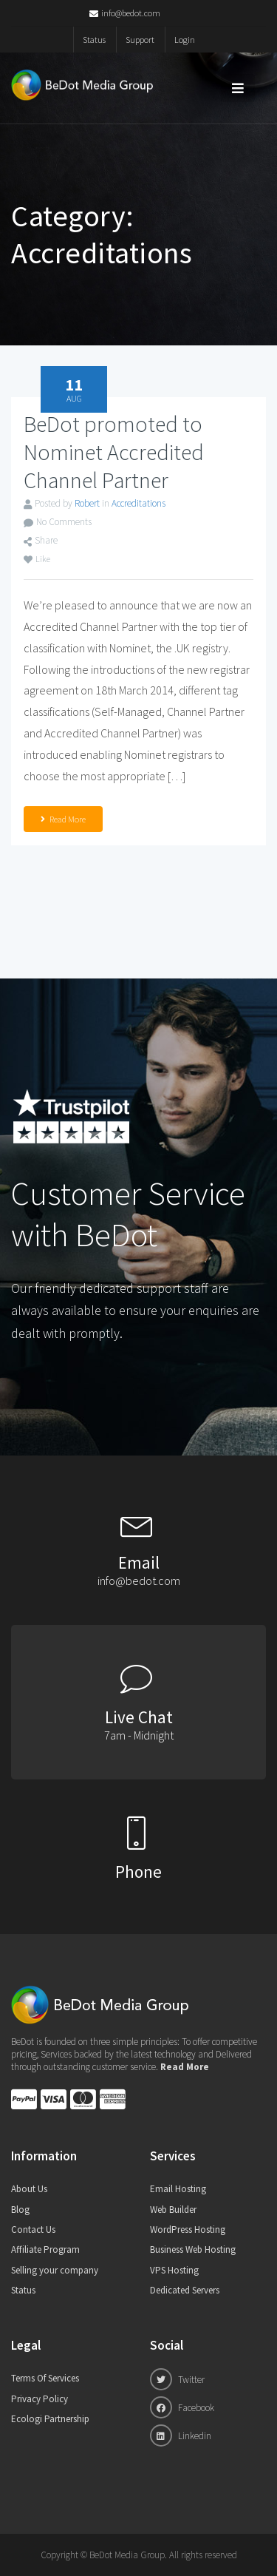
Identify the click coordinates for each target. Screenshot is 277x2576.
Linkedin (180, 2435)
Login (184, 39)
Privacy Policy (39, 2399)
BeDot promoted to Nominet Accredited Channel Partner (114, 452)
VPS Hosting (174, 2270)
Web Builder (173, 2209)
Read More (63, 819)
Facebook (182, 2407)
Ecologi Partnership (50, 2419)
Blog (20, 2209)
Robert (87, 503)
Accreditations (138, 503)
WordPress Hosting (187, 2229)
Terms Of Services (45, 2378)
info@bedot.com (124, 12)
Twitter (177, 2379)
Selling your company (54, 2270)
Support (140, 39)
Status (94, 39)
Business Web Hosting (193, 2249)
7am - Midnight (139, 1735)
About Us (29, 2189)
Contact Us (33, 2229)
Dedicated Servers (184, 2290)
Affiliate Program (45, 2249)
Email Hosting (178, 2189)
